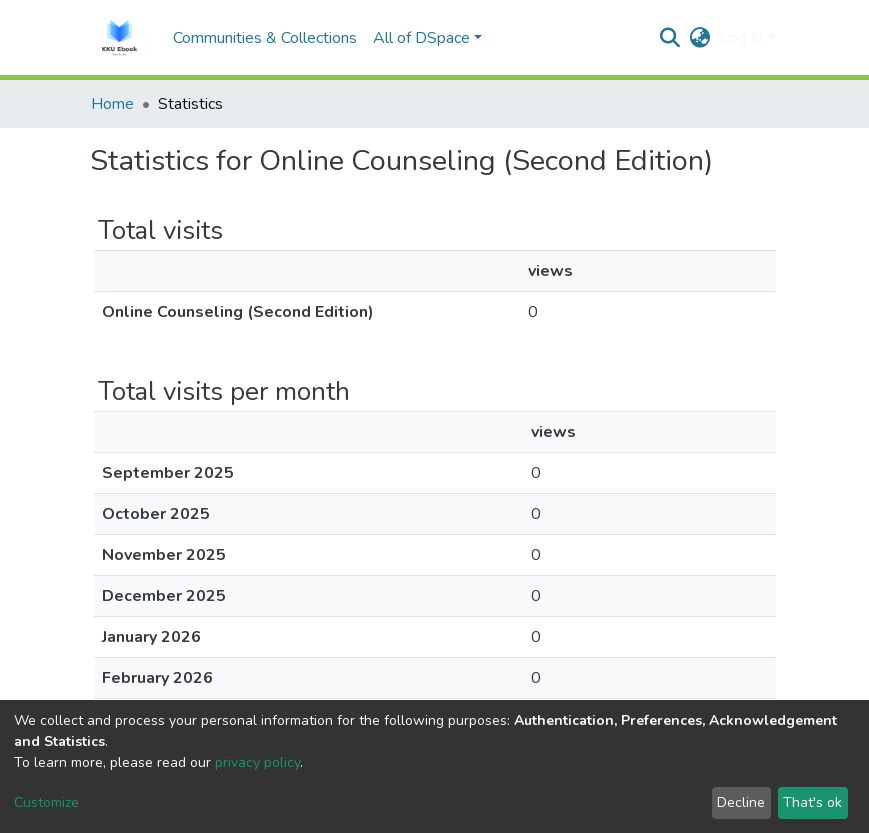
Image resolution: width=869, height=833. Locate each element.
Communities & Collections (265, 38)
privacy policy (257, 762)
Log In (741, 38)
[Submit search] (669, 38)
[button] (699, 38)
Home (112, 104)
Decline (741, 802)
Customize (46, 802)
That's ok (812, 802)
